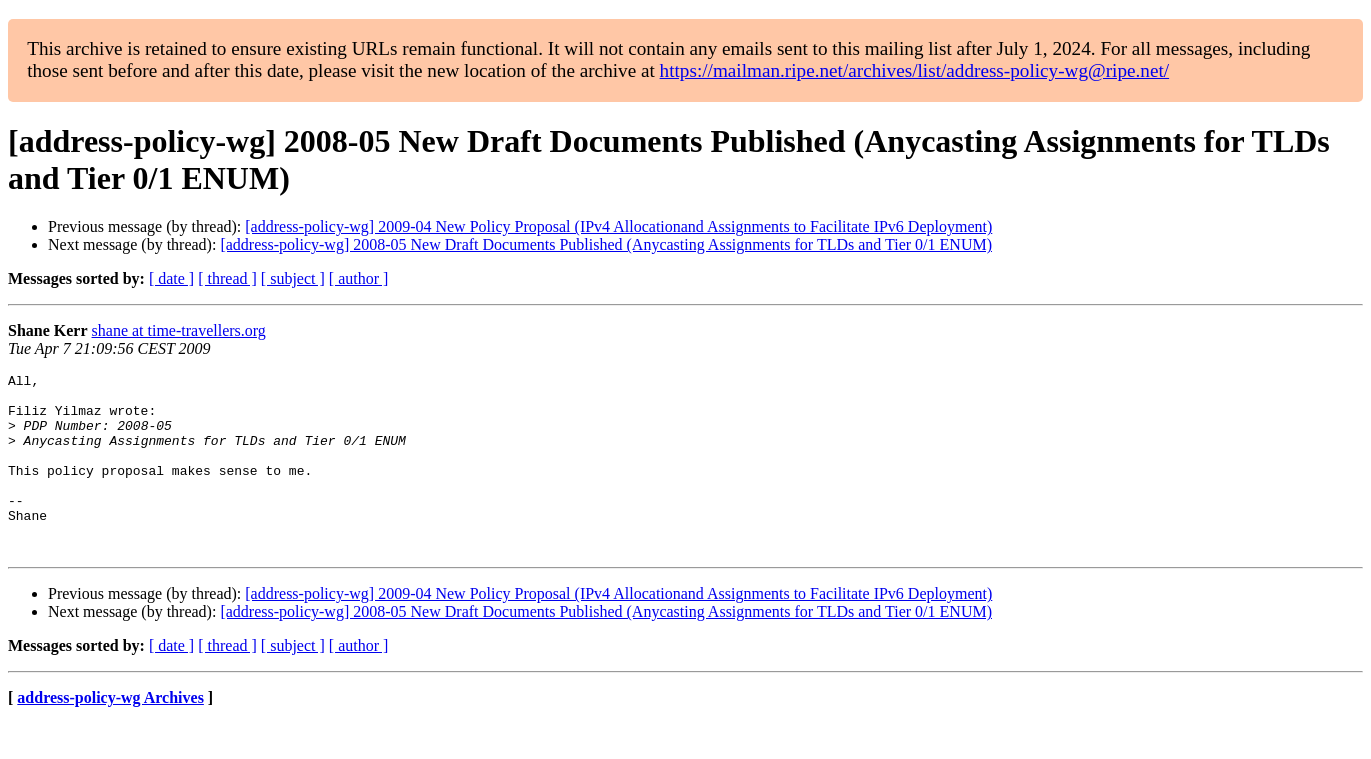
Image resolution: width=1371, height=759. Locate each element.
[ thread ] (227, 278)
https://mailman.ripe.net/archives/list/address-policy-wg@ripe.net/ (915, 70)
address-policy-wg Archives (110, 733)
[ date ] (171, 278)
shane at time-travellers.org (179, 330)
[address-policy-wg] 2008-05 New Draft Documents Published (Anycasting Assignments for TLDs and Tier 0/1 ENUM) (606, 244)
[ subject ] (293, 278)
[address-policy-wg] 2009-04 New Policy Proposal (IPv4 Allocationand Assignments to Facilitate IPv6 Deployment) (618, 226)
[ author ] (359, 278)
